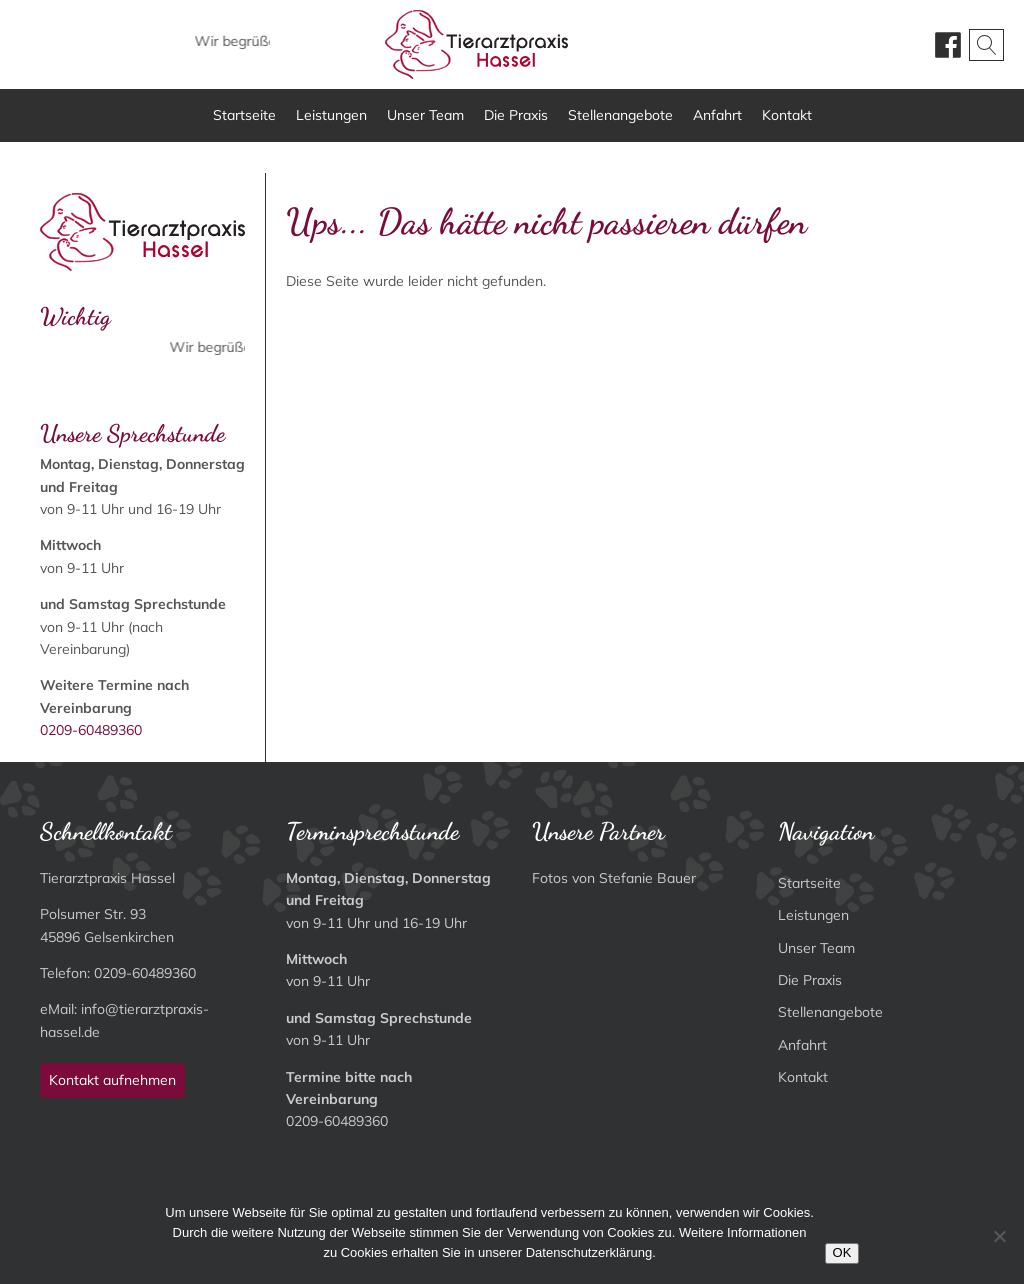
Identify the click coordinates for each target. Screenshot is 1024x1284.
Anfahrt (717, 115)
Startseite (244, 115)
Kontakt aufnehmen (112, 1080)
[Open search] (986, 45)
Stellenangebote (620, 115)
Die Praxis (516, 115)
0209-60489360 (91, 730)
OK (842, 1252)
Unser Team (425, 115)
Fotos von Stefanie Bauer (614, 878)
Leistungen (331, 115)
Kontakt (787, 115)
